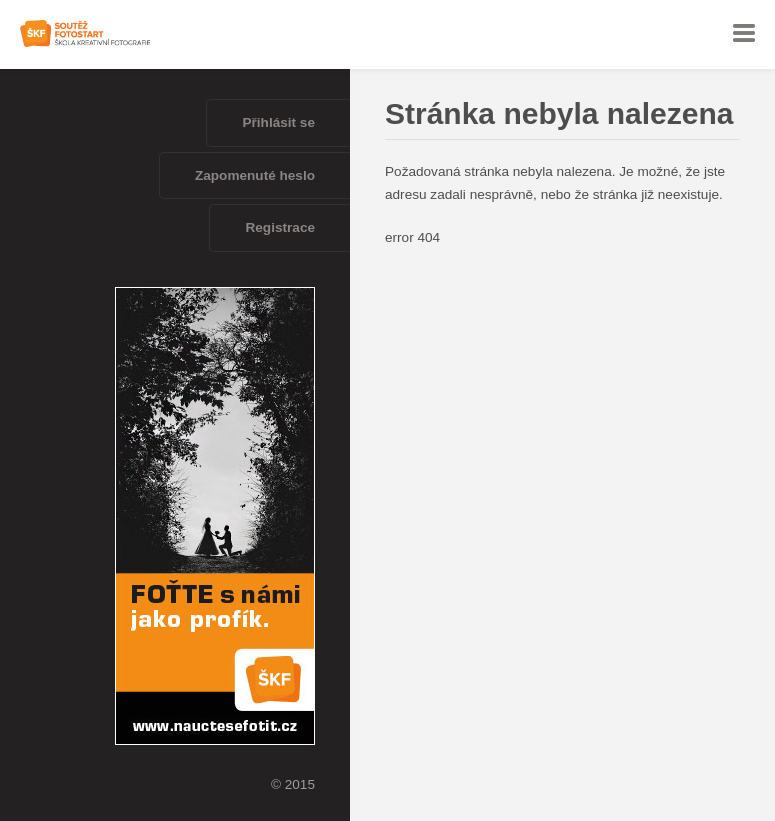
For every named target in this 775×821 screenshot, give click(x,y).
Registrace (280, 227)
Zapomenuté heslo (255, 175)
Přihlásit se (278, 122)
